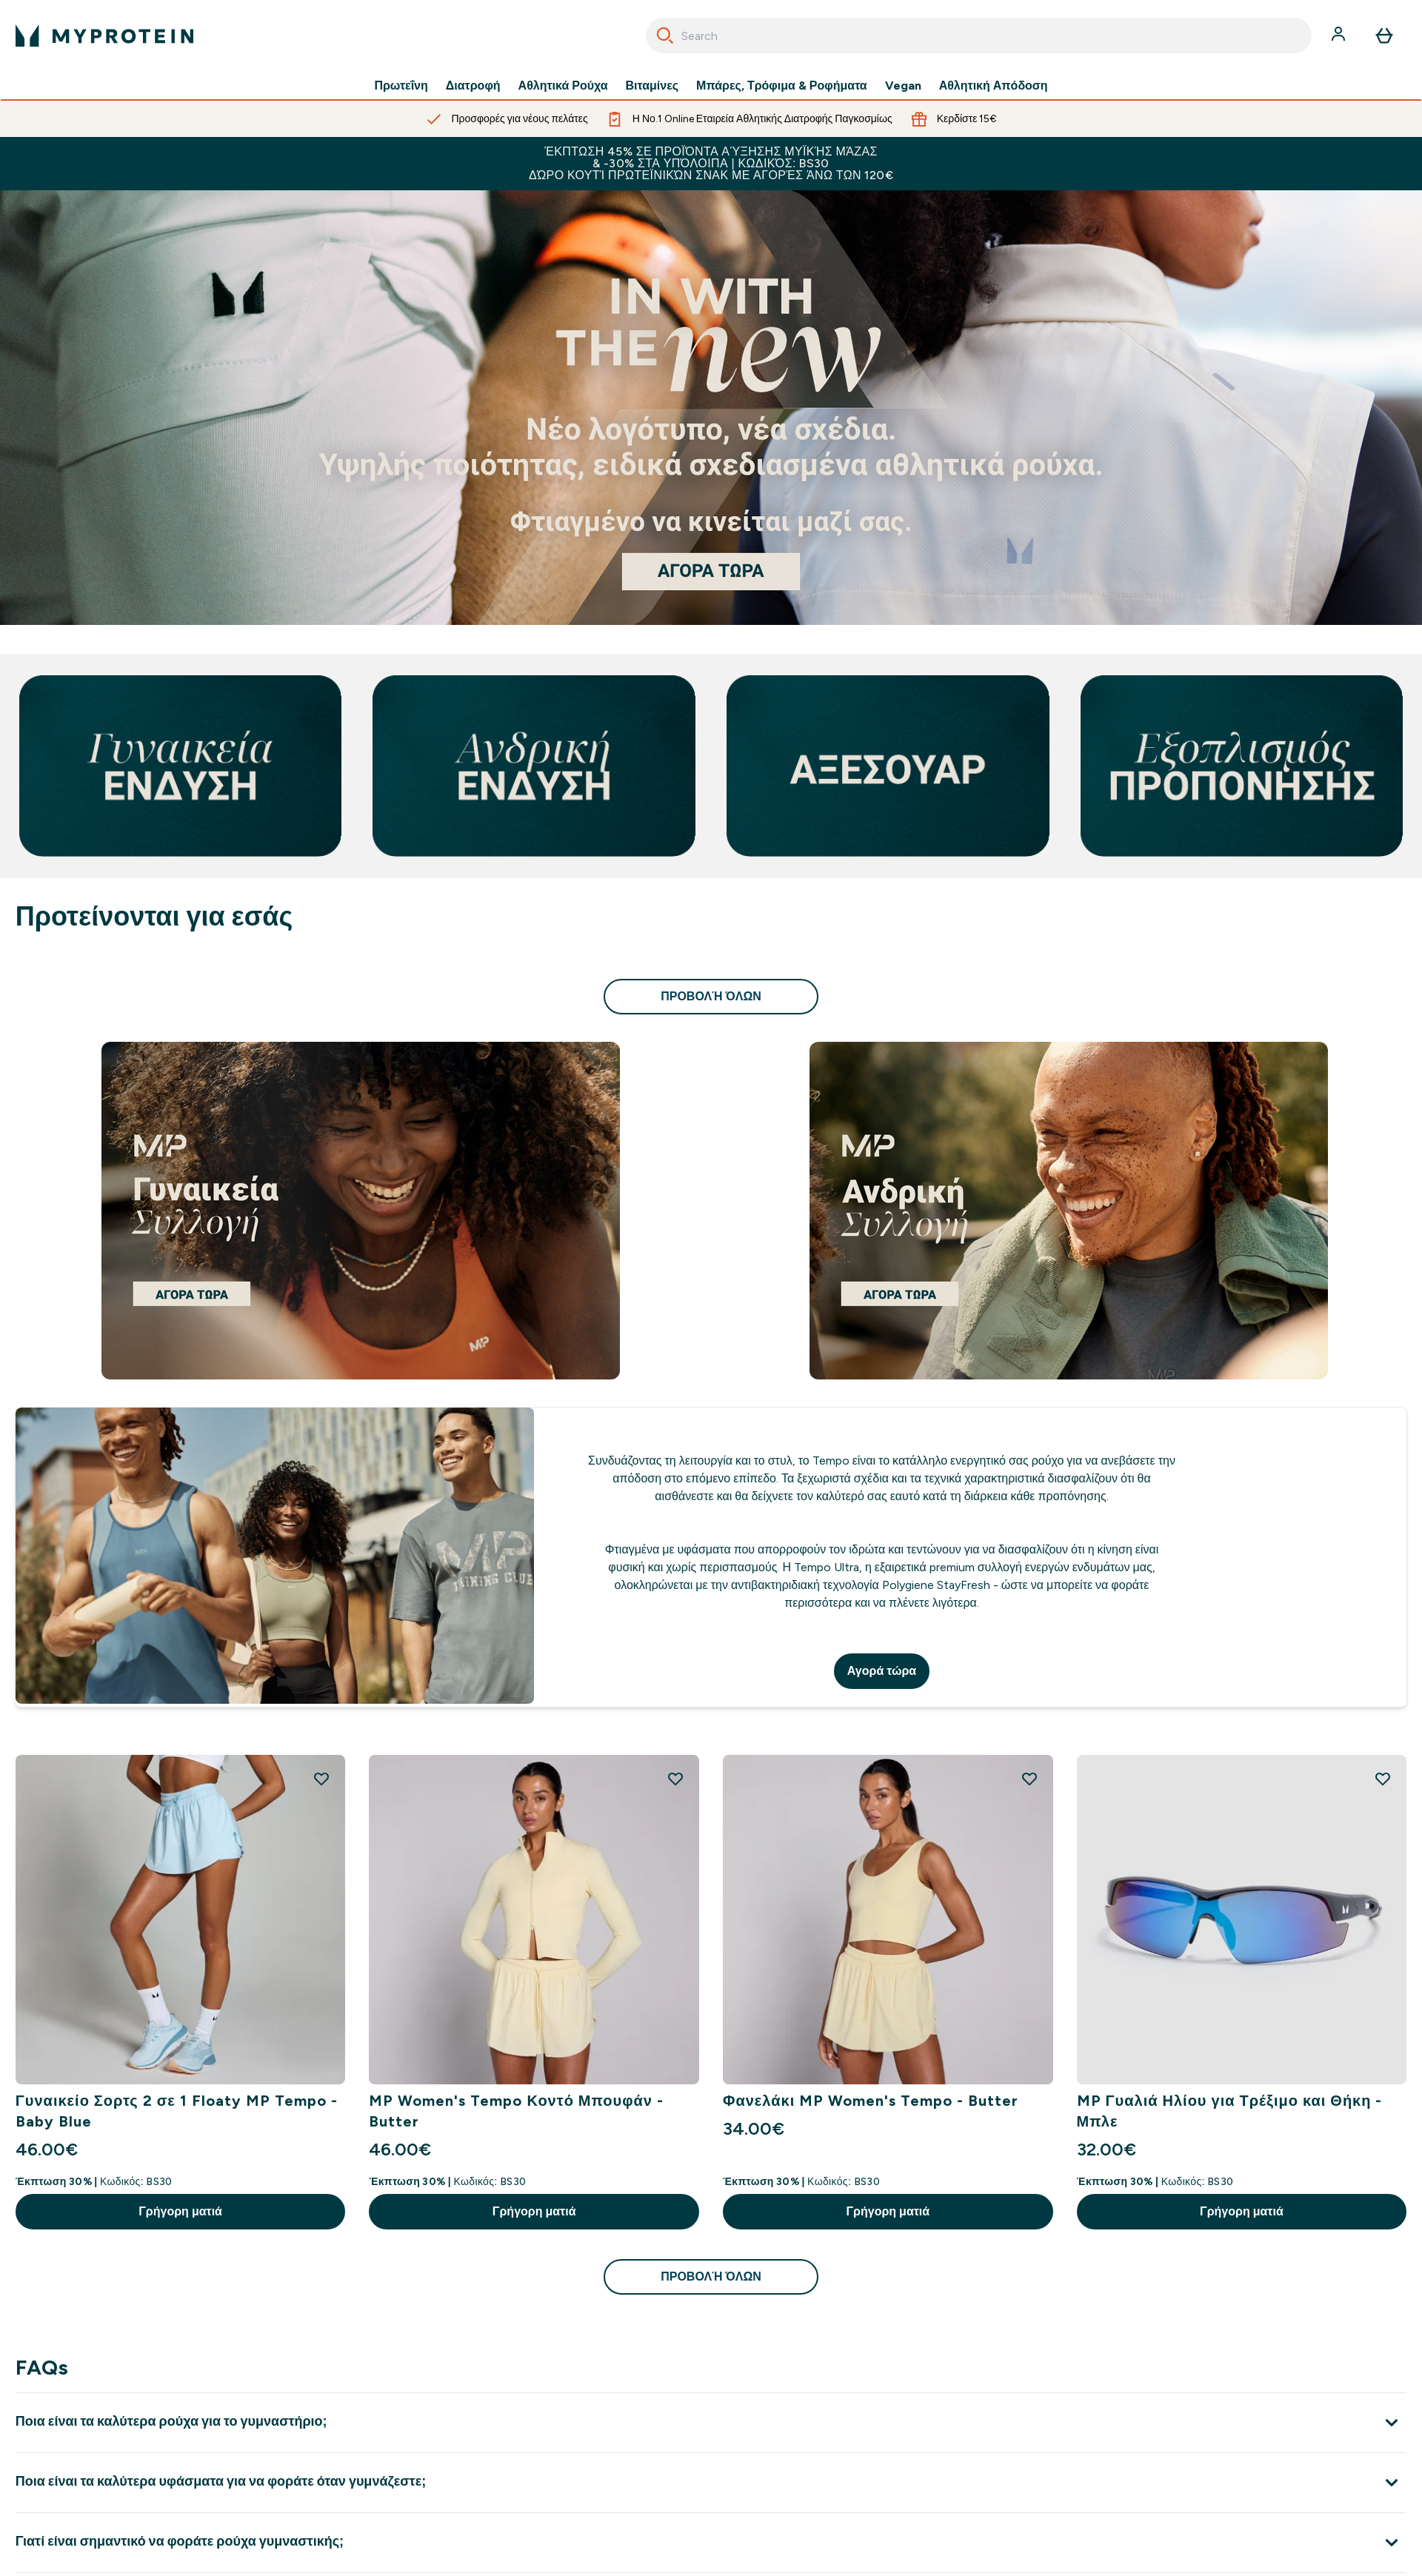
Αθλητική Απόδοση (993, 86)
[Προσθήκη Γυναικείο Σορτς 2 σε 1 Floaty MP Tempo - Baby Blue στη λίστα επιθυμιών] (321, 1778)
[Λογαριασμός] (1340, 35)
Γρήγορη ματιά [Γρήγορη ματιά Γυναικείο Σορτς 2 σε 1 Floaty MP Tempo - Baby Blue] (180, 2211)
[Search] (665, 35)
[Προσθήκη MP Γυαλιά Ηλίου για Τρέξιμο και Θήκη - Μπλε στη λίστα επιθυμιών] (1383, 1778)
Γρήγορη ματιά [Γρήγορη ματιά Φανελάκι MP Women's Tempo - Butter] (887, 2211)
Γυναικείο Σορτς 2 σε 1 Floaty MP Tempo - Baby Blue (177, 2111)
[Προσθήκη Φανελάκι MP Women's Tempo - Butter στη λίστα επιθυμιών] (1029, 1778)
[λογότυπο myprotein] (104, 35)
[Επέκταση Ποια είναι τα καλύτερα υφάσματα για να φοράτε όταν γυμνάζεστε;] (711, 2482)
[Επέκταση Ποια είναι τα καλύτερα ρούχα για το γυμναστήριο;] (711, 2422)
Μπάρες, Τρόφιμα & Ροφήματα (781, 86)
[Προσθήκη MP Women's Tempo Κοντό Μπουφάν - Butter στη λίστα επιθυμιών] (675, 1778)
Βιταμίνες (652, 86)
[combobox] (979, 35)
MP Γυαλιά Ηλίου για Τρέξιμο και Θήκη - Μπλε (1230, 2111)
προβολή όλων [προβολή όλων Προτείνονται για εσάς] (711, 996)
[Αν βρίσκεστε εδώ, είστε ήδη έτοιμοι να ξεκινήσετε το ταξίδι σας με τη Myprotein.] (711, 407)
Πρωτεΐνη (400, 86)
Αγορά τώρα (881, 1671)
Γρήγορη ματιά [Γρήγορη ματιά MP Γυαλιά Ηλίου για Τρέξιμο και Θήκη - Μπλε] (1242, 2211)
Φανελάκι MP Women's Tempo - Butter (870, 2101)
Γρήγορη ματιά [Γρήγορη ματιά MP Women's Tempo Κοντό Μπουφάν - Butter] (534, 2211)
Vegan (903, 86)
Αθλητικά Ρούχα (563, 86)
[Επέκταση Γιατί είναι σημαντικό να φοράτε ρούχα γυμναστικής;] (711, 2542)
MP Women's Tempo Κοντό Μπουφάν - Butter (516, 2111)
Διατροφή (473, 86)
